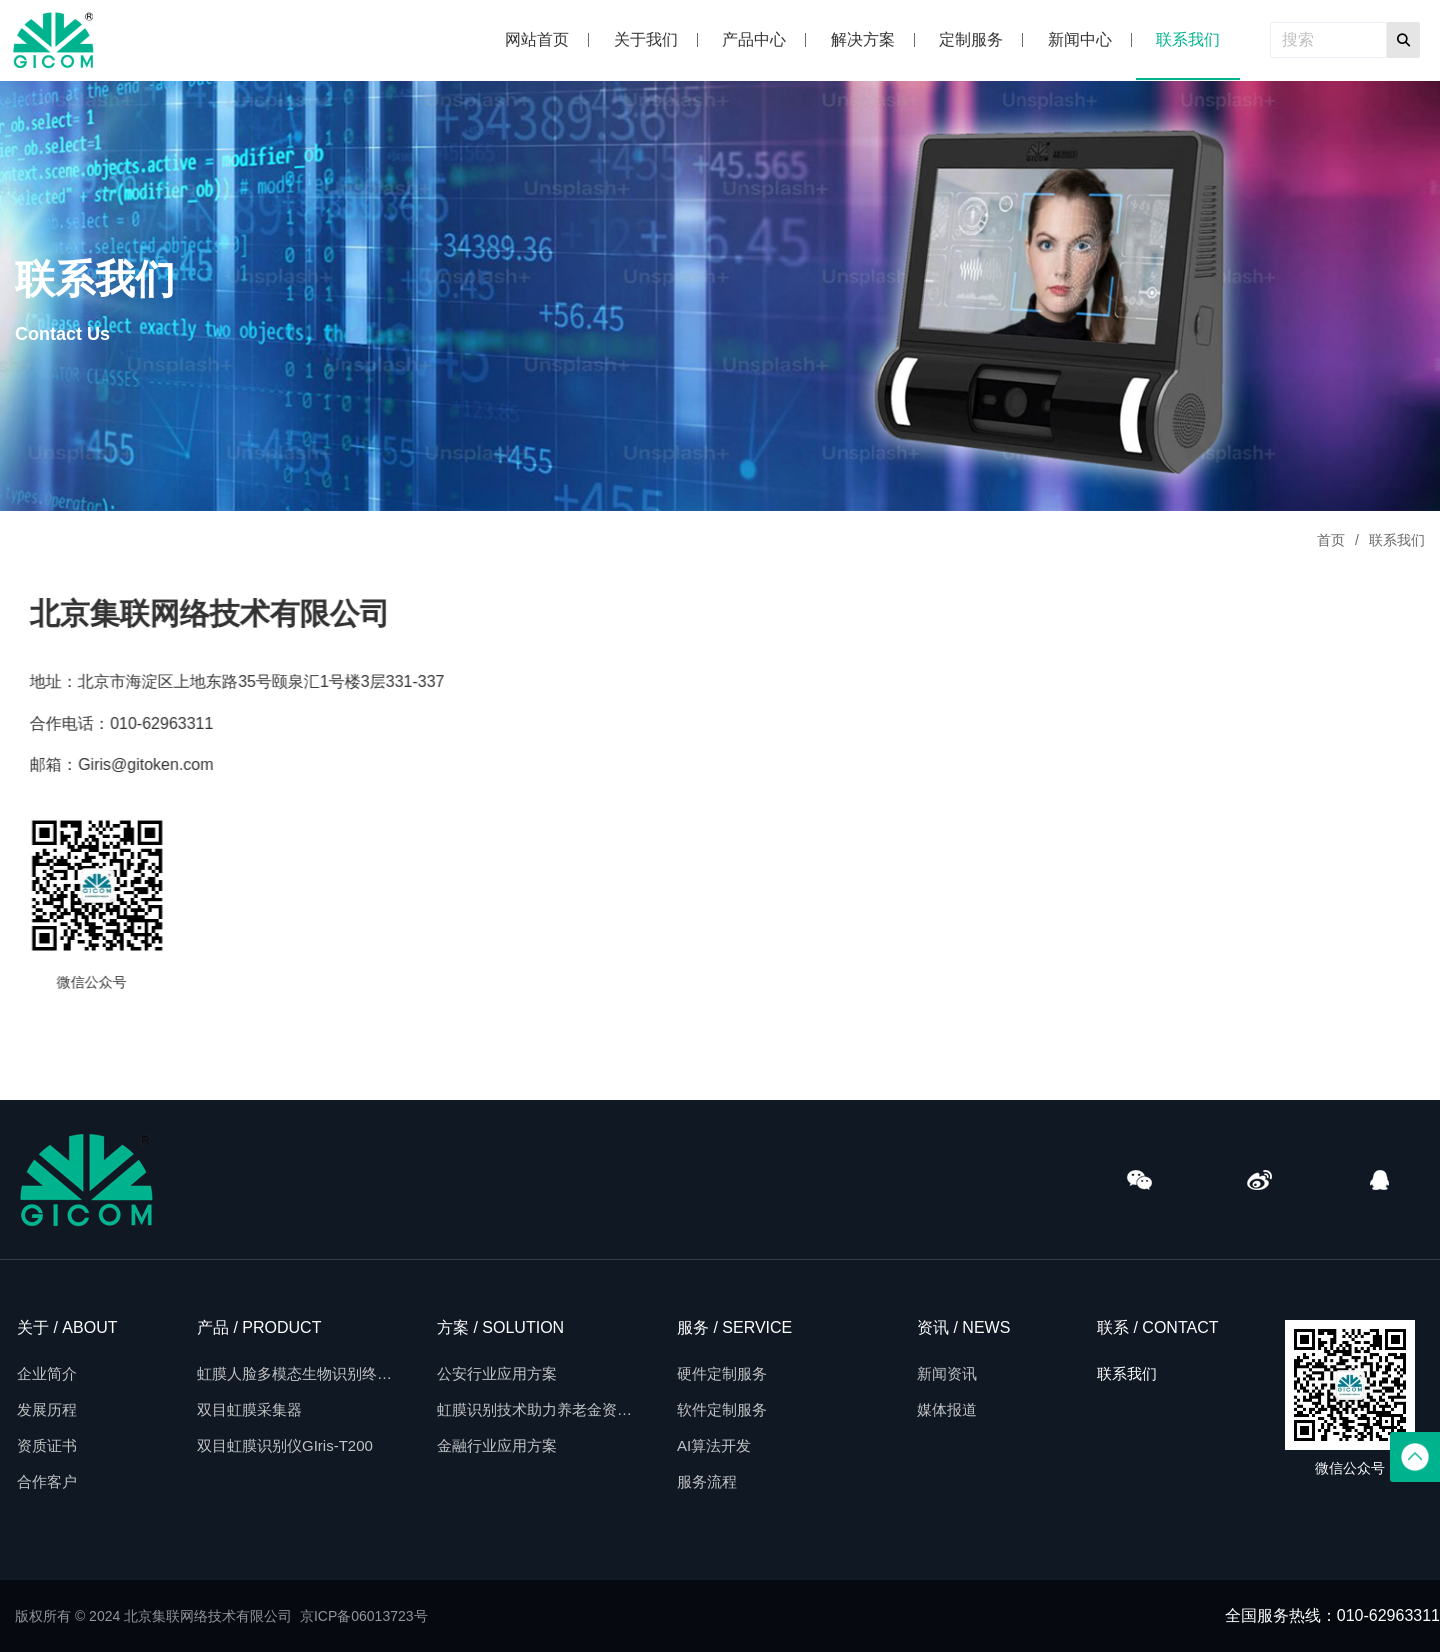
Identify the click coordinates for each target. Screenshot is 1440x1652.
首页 (1331, 540)
